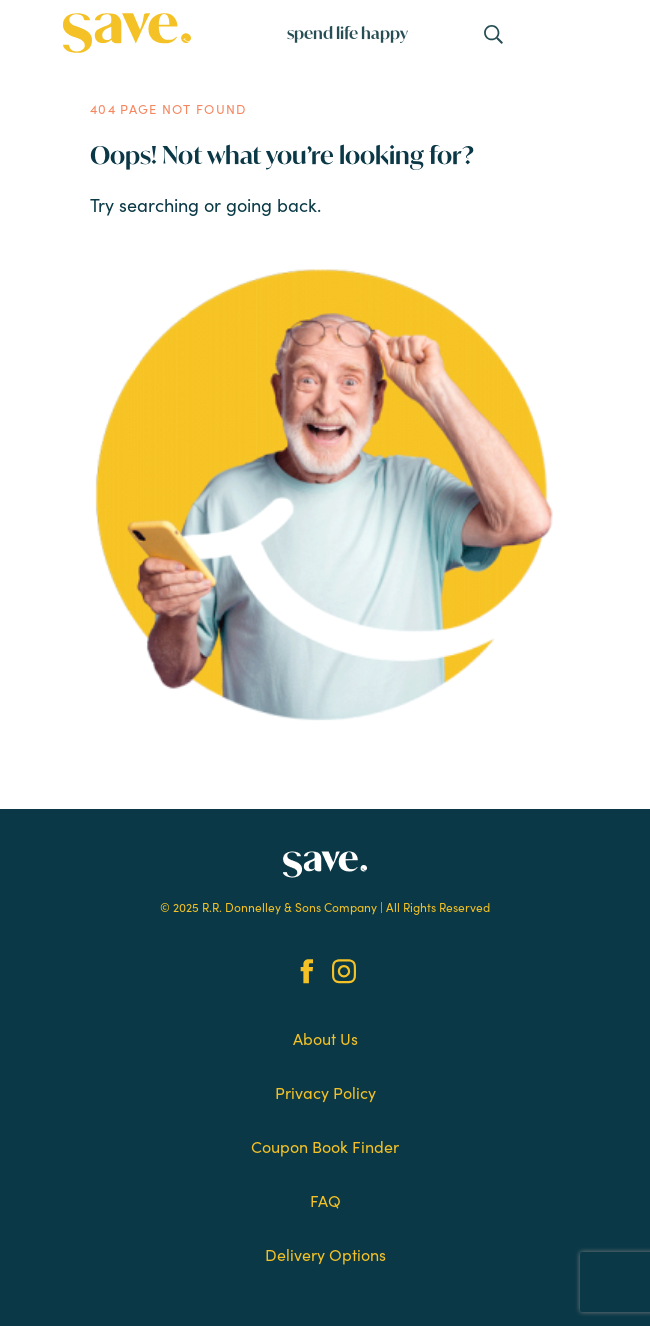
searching (159, 204)
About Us (325, 1038)
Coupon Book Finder (325, 1146)
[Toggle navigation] (494, 33)
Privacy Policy (325, 1092)
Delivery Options (325, 1254)
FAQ (325, 1200)
